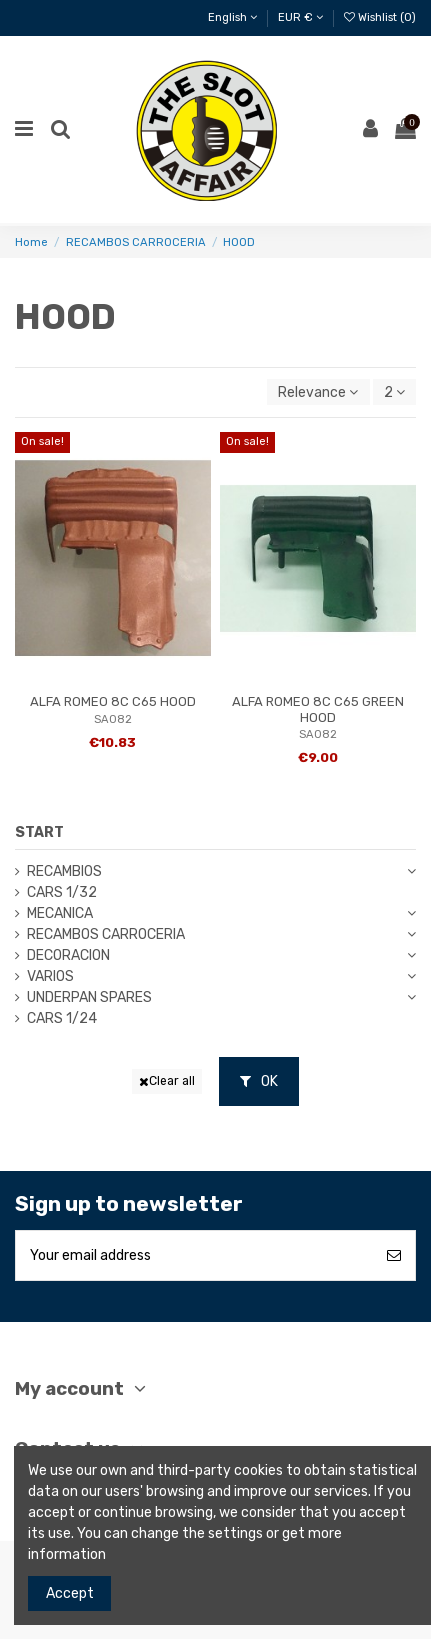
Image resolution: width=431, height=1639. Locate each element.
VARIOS (50, 976)
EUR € (300, 17)
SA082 (113, 719)
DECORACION (68, 955)
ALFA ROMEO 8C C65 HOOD (113, 701)
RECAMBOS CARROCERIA (106, 934)
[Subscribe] (394, 1255)
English (232, 17)
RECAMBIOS (64, 871)
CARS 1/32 (62, 892)
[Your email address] (194, 1255)
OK (259, 1081)
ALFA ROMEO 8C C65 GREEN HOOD (318, 709)
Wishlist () (380, 17)
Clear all (167, 1081)
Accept (70, 1593)
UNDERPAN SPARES (89, 997)
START (39, 832)
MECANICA (60, 913)
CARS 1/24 (62, 1018)
